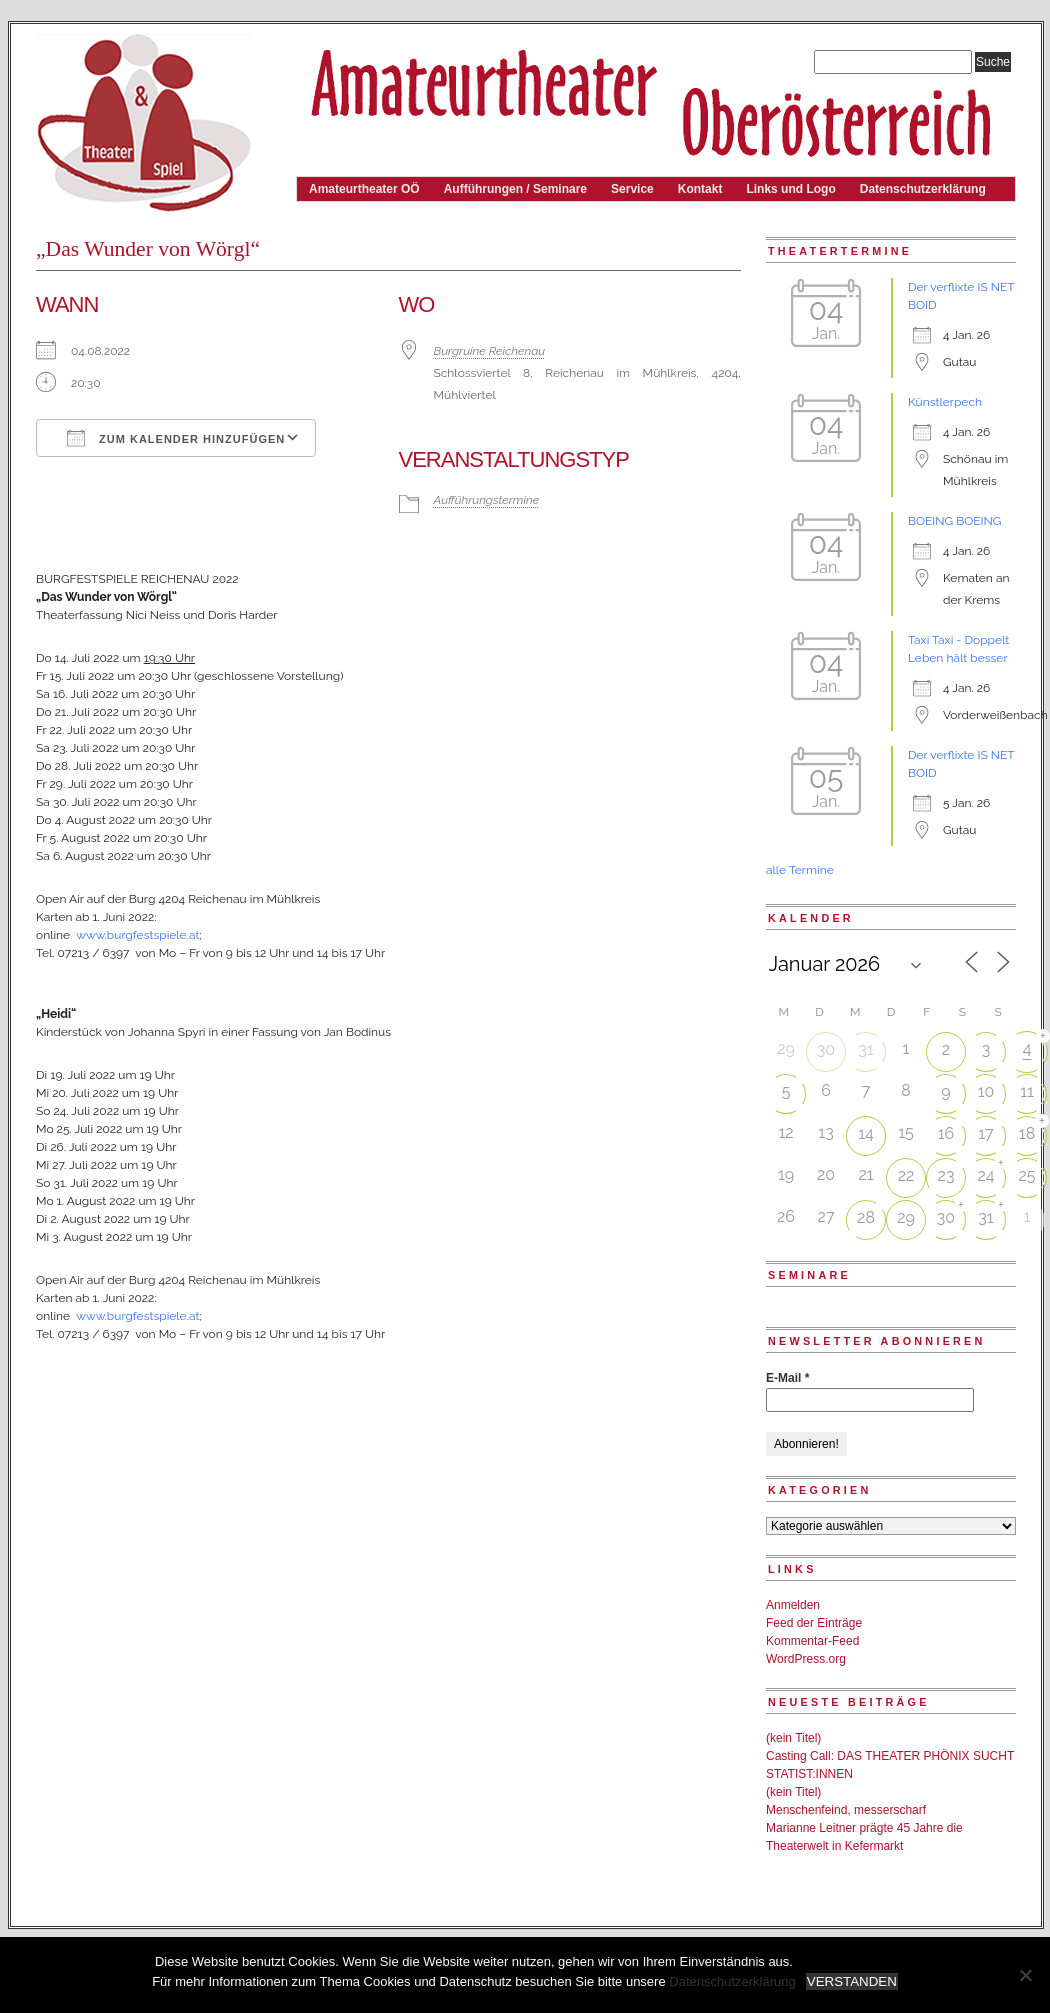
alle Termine (800, 870)
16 (946, 1133)
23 (946, 1175)
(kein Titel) (793, 1738)
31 (865, 1049)
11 (1027, 1091)
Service (632, 189)
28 (866, 1217)
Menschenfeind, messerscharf (846, 1810)
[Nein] (1025, 1975)
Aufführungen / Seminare (515, 189)
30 (826, 1049)
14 (866, 1133)
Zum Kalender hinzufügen (176, 438)
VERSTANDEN (852, 1981)
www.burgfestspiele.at (137, 935)
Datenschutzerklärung (923, 189)
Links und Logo (790, 189)
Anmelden (793, 1605)
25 (1026, 1175)
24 (985, 1175)
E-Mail (787, 1378)
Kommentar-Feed (812, 1641)
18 (1027, 1133)
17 (985, 1133)
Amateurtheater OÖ (364, 189)
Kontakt (700, 189)
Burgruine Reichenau (490, 351)
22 (906, 1175)
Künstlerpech (945, 402)
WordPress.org (806, 1659)
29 (906, 1217)
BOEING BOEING (954, 521)
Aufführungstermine (487, 500)
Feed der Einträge (814, 1623)
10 (986, 1091)
